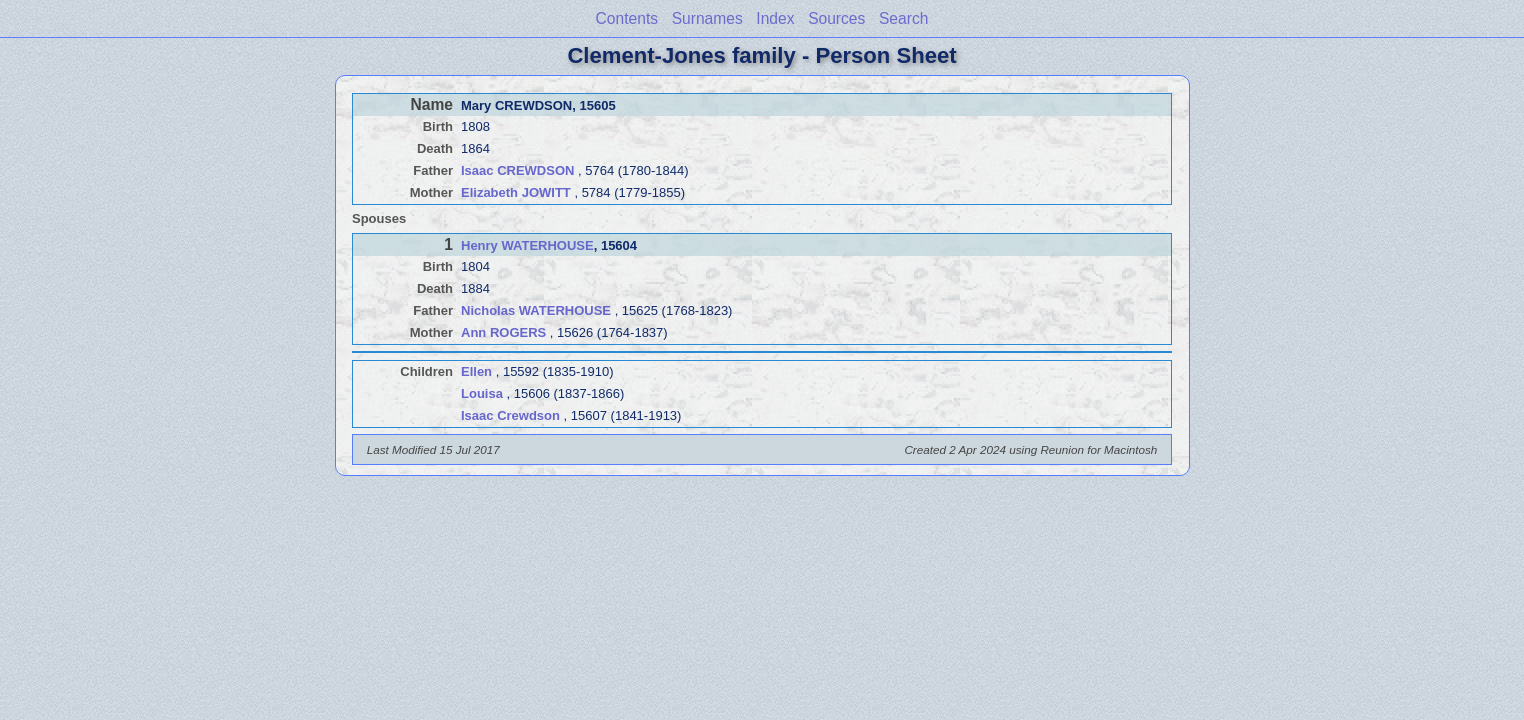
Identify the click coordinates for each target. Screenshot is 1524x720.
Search (903, 18)
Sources (836, 18)
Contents (627, 18)
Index (775, 18)
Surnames (707, 18)
